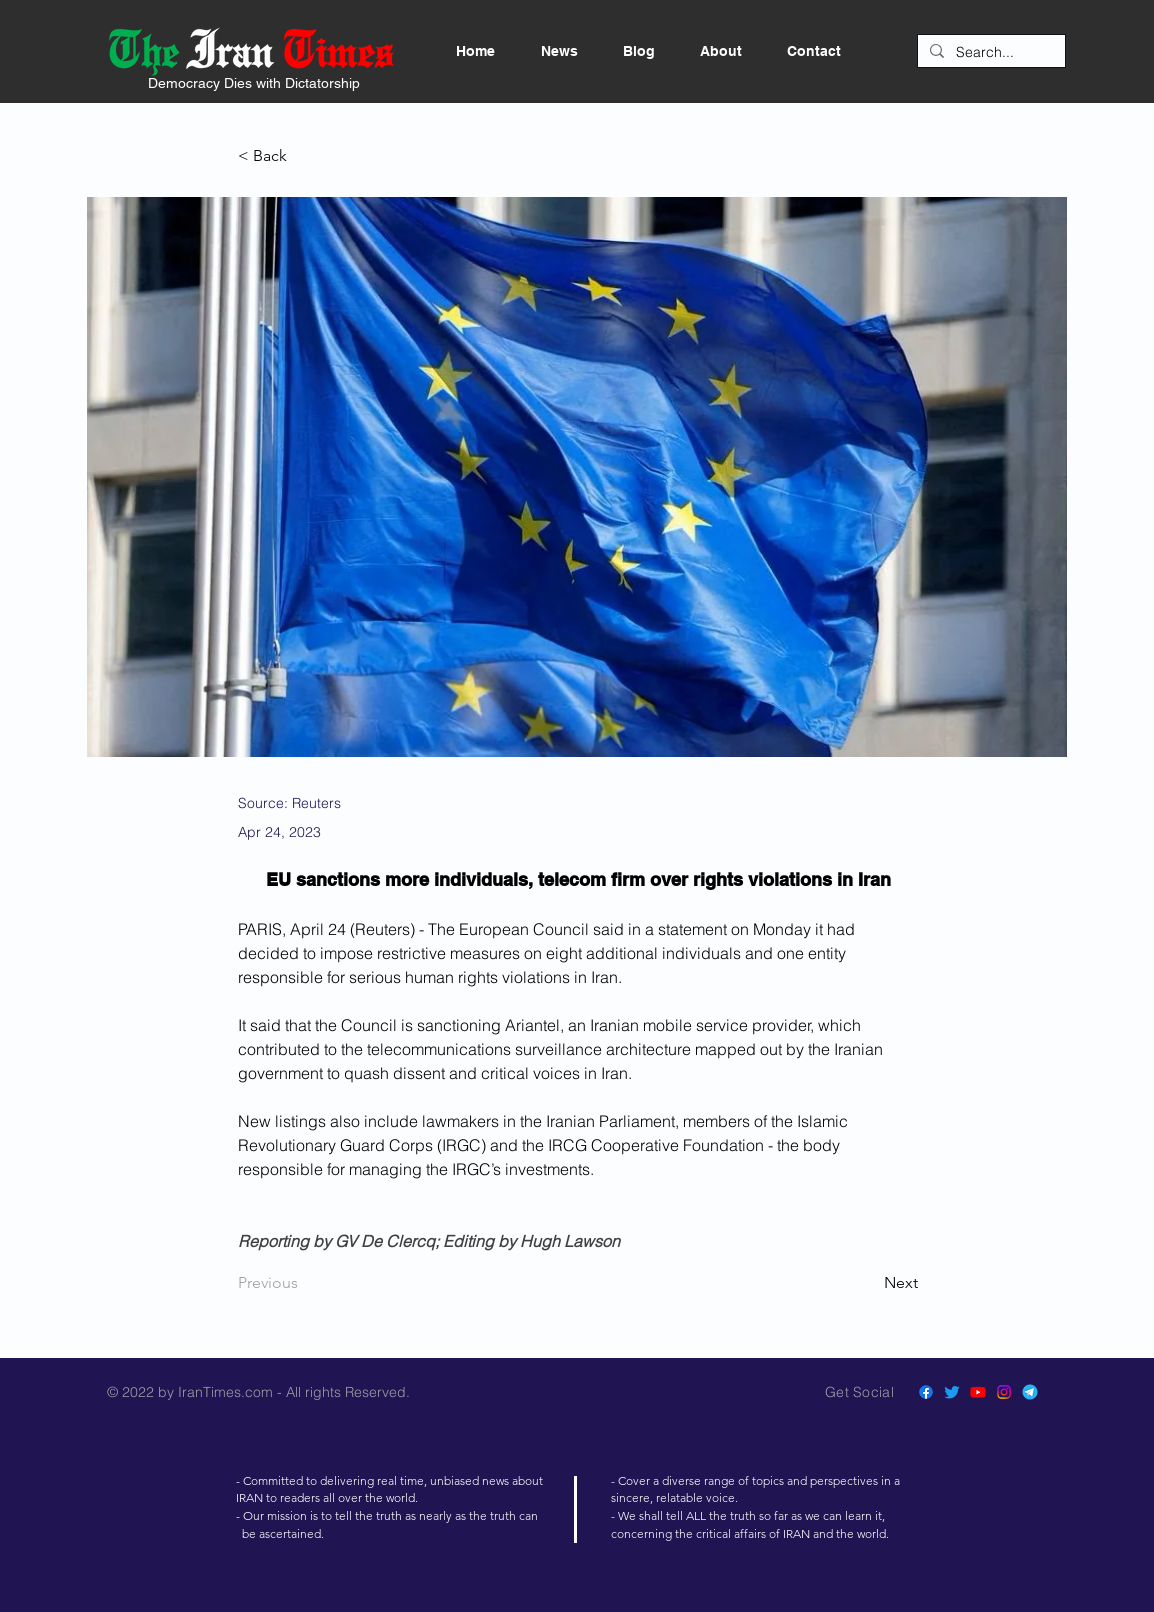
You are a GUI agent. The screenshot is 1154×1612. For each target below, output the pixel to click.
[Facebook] (926, 1392)
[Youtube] (978, 1392)
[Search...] (989, 53)
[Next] (868, 1283)
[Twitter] (952, 1392)
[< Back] (304, 156)
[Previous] (304, 1283)
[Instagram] (1004, 1392)
